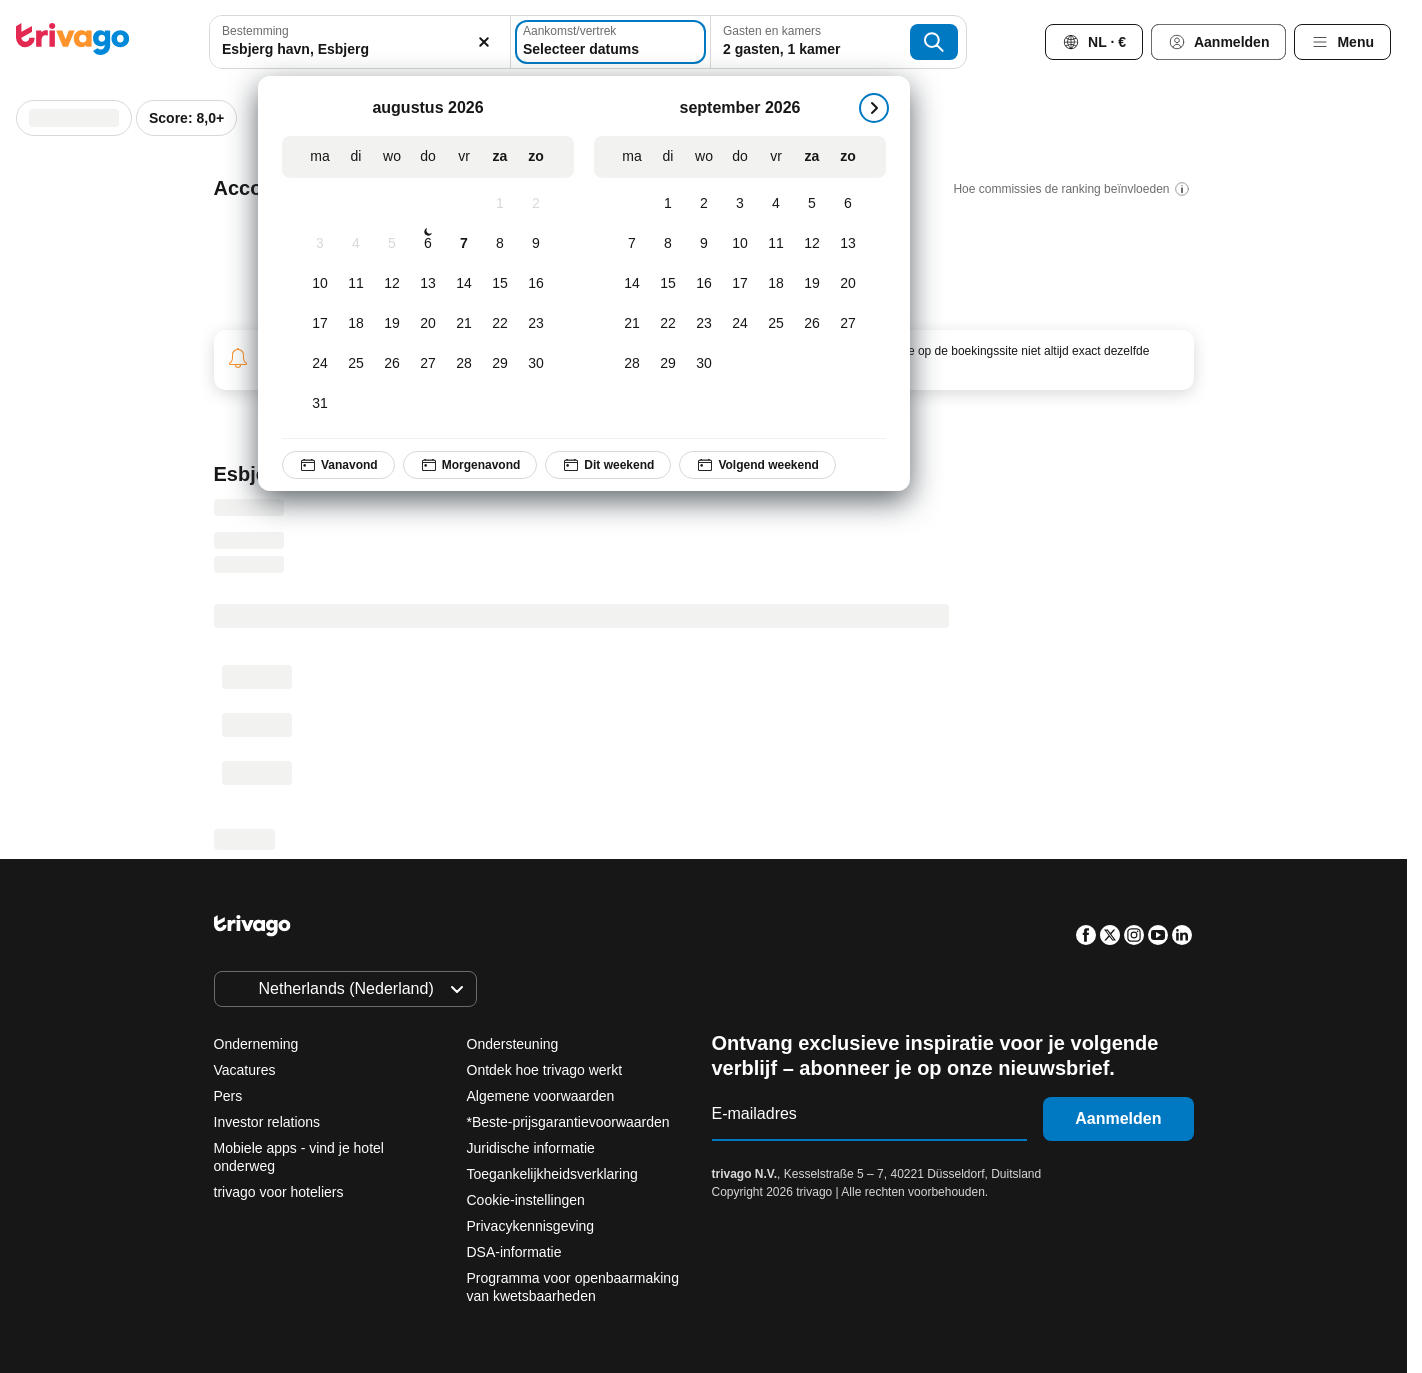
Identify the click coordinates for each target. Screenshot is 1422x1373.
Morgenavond (469, 465)
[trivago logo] (73, 42)
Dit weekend (608, 465)
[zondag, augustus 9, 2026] (536, 244)
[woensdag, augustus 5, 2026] (392, 244)
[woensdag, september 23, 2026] (704, 324)
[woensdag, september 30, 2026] (704, 364)
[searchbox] (360, 49)
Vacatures (245, 1070)
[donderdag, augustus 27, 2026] (428, 364)
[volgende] (874, 108)
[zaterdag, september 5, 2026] (812, 204)
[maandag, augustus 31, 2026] (320, 404)
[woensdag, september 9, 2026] (704, 244)
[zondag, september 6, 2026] (848, 204)
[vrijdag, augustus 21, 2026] (464, 324)
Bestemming (255, 31)
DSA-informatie (514, 1252)
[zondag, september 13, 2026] (848, 244)
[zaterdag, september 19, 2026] (812, 284)
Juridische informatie (531, 1148)
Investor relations (267, 1122)
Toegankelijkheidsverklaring (552, 1174)
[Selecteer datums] (610, 42)
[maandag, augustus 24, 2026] (320, 364)
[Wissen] (484, 42)
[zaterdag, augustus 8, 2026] (500, 244)
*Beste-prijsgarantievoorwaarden (568, 1122)
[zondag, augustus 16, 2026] (536, 284)
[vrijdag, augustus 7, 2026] (464, 244)
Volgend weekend (757, 465)
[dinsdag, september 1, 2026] (668, 204)
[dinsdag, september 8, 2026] (668, 244)
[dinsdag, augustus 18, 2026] (356, 324)
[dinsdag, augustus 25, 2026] (356, 364)
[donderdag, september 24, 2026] (740, 324)
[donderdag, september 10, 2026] (740, 244)
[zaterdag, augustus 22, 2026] (500, 324)
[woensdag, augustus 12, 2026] (392, 284)
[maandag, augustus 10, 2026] (320, 284)
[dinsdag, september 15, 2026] (668, 284)
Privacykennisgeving (531, 1226)
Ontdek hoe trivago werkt (545, 1070)
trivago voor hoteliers (279, 1192)
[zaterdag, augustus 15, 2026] (500, 284)
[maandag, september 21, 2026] (632, 324)
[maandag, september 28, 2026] (632, 364)
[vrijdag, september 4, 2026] (776, 204)
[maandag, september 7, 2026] (632, 244)
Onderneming (256, 1044)
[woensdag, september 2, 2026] (704, 204)
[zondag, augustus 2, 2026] (536, 204)
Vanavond (338, 465)
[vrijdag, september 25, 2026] (776, 324)
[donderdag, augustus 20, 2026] (428, 324)
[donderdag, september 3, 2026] (740, 204)
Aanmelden (1118, 1118)
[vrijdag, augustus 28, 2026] (464, 364)
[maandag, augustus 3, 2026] (320, 244)
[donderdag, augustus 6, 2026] (428, 244)
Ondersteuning (513, 1044)
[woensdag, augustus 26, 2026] (392, 364)
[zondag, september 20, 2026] (848, 284)
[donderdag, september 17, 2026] (740, 284)
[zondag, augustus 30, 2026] (536, 364)
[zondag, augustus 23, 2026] (536, 324)
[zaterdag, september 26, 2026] (812, 324)
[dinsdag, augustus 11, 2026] (356, 284)
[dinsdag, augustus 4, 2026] (356, 244)
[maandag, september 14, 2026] (632, 284)
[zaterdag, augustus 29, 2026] (500, 364)
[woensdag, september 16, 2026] (704, 284)
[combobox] (360, 42)
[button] (360, 42)
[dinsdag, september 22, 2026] (668, 324)
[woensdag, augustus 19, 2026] (392, 324)
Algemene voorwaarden (541, 1096)
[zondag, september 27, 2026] (848, 324)
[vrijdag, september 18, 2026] (776, 284)
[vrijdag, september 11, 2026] (776, 244)
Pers (228, 1096)
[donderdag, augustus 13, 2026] (428, 284)
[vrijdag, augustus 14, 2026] (464, 284)
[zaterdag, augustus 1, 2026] (500, 204)
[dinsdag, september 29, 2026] (668, 364)
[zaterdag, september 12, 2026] (812, 244)
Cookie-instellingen (528, 1200)
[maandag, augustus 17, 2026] (320, 324)
